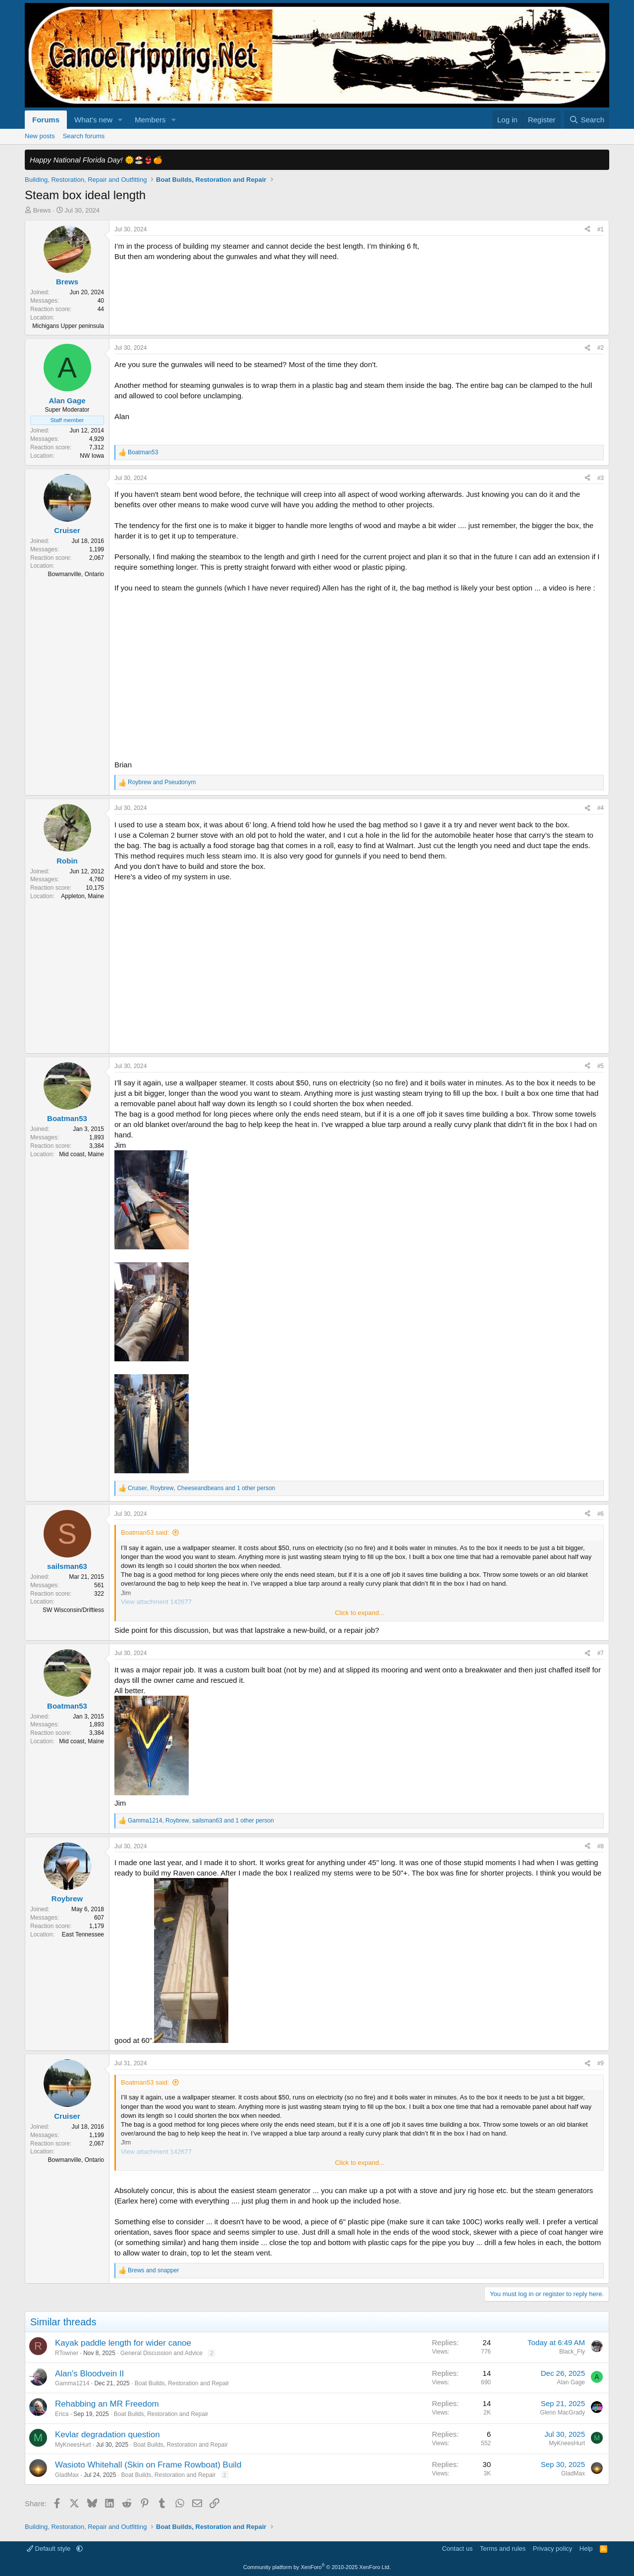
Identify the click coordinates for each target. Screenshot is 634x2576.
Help (586, 2548)
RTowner (66, 2353)
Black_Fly (572, 2351)
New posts (40, 136)
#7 (600, 1653)
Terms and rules (503, 2548)
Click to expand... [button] (359, 1612)
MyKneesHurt (73, 2444)
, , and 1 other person (201, 1488)
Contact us (457, 2548)
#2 (600, 347)
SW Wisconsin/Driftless (73, 1610)
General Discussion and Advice (161, 2353)
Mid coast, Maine (81, 1154)
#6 (600, 1513)
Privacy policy (552, 2548)
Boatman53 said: (145, 1532)
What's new (93, 119)
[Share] (587, 229)
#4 (600, 808)
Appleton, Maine (82, 896)
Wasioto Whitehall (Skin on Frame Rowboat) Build (148, 2464)
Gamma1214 (72, 2383)
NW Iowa (92, 455)
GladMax (67, 2474)
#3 (600, 478)
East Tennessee (83, 1934)
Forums (45, 119)
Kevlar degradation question (107, 2434)
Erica (61, 2414)
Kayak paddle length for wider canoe (123, 2343)
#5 (600, 1066)
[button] (120, 119)
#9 (600, 2063)
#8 (600, 1846)
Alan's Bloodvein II (89, 2373)
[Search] (586, 119)
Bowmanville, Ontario (76, 574)
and (162, 782)
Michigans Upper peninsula (68, 325)
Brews (42, 210)
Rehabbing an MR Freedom (107, 2404)
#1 (600, 229)
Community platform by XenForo (317, 2567)
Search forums (84, 136)
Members (150, 119)
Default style (49, 2548)
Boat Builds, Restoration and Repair (182, 2383)
